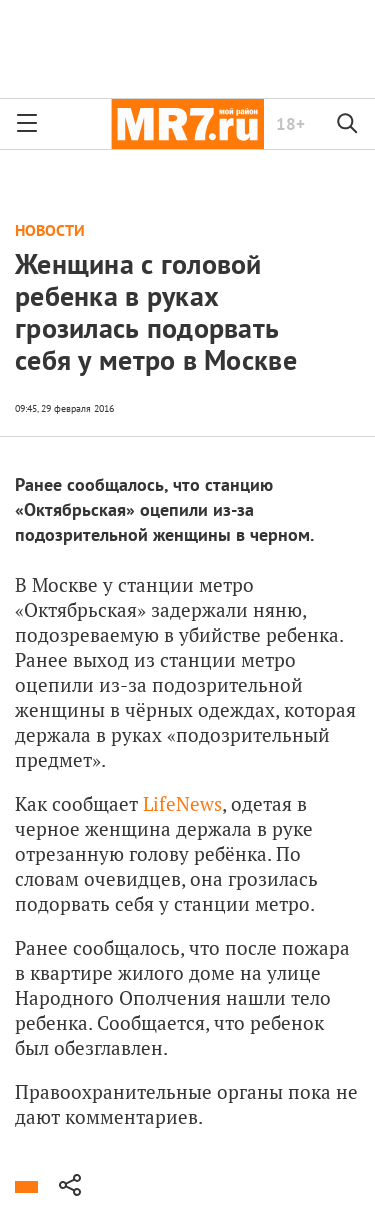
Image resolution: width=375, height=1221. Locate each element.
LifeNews (180, 803)
